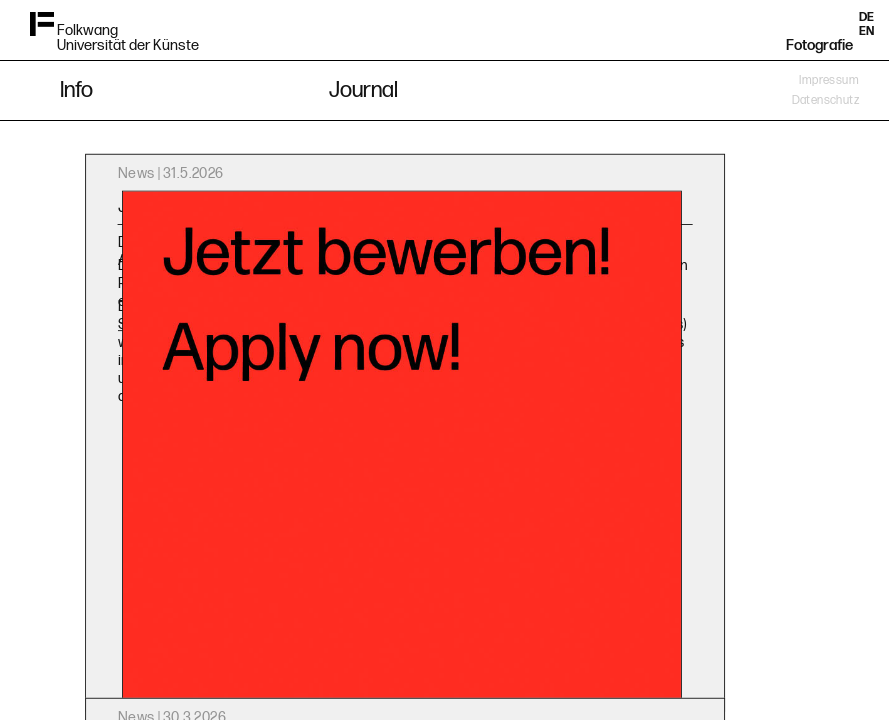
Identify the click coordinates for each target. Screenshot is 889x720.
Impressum (829, 80)
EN (866, 31)
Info (76, 90)
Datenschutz (825, 100)
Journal (363, 90)
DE (866, 17)
